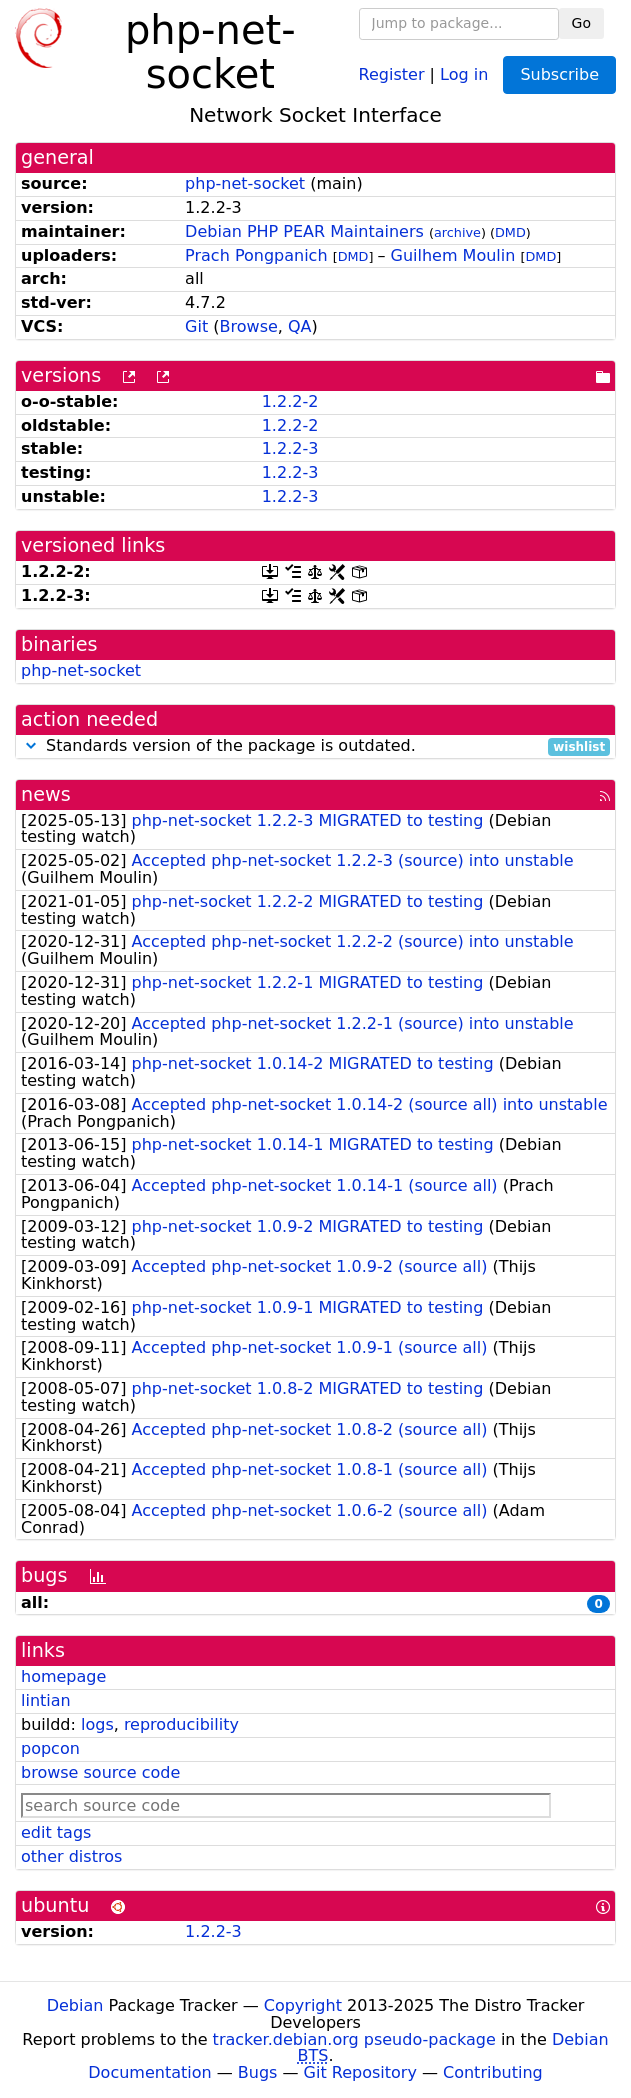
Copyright (303, 2005)
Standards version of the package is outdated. (315, 746)
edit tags (56, 1832)
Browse (249, 326)
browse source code (100, 1772)
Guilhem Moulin (453, 255)
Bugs (258, 2072)
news (46, 794)
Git (196, 326)
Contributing (493, 2072)
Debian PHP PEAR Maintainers (304, 231)
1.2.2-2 (290, 401)
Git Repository (360, 2072)
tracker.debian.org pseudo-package (354, 2039)
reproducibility (181, 1724)
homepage (63, 1676)
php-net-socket (245, 183)
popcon (50, 1748)
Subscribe (559, 74)
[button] (31, 745)
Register (392, 73)
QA (300, 326)
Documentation (149, 2072)
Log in (464, 73)
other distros (71, 1856)
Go (581, 23)
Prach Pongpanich (256, 255)
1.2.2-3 (290, 448)
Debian (75, 2005)
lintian (46, 1700)
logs (97, 1724)
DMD (510, 232)
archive (457, 232)
